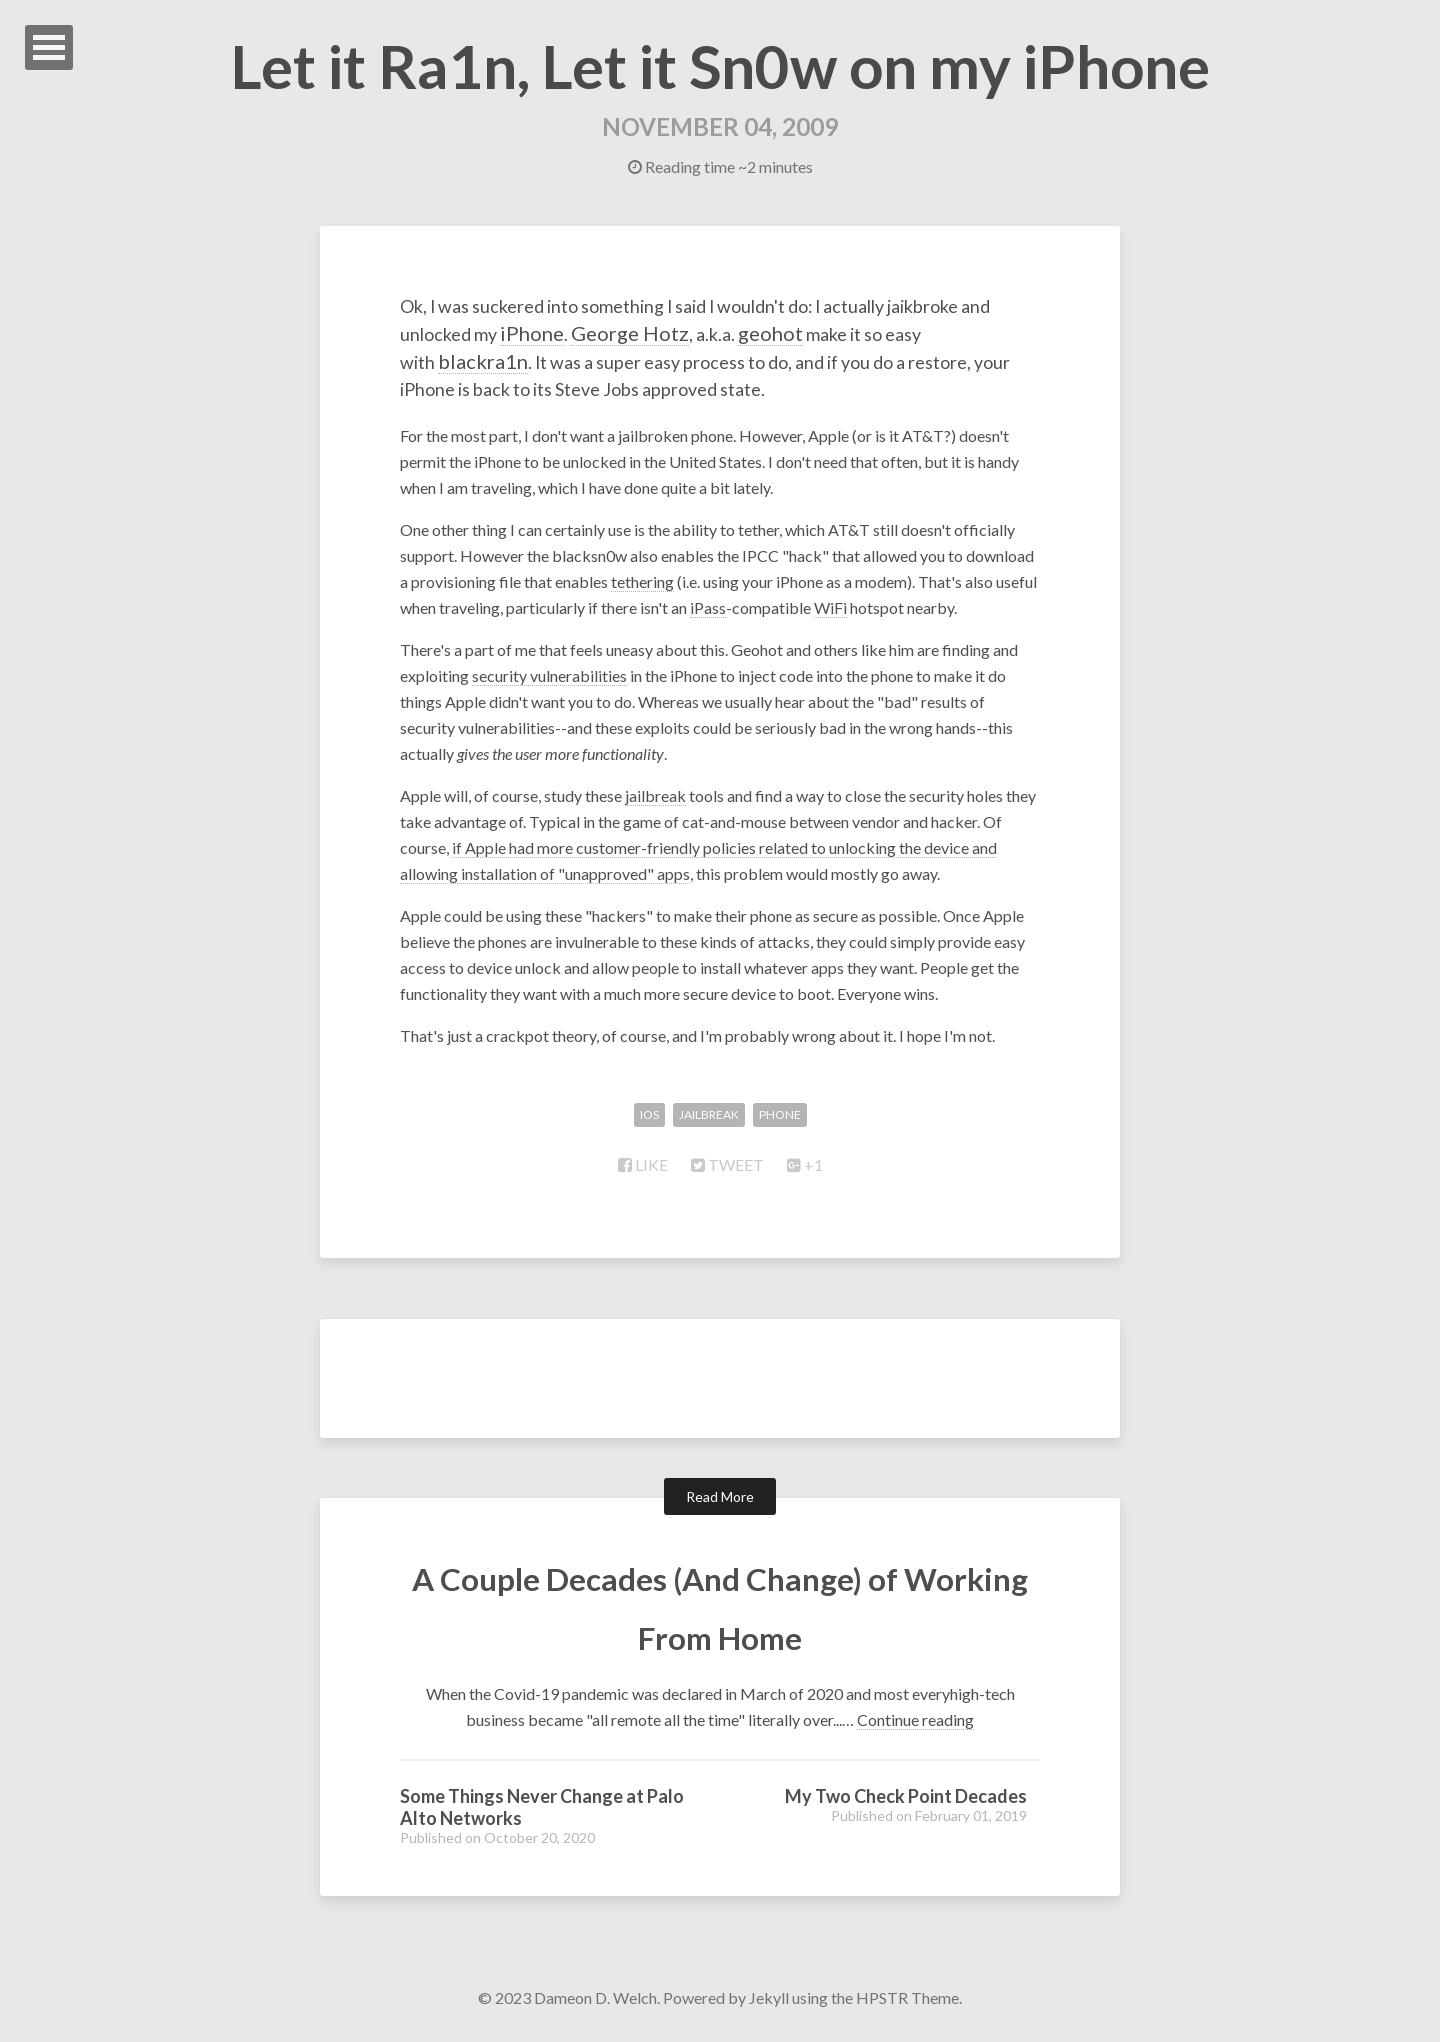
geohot (920, 335)
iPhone (675, 335)
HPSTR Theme (907, 2000)
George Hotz (774, 335)
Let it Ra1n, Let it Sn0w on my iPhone (720, 66)
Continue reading (915, 1722)
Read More (720, 1499)
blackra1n (558, 361)
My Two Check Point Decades (906, 1799)
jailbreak (655, 798)
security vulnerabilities (549, 678)
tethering (642, 584)
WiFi (830, 610)
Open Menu (49, 47)
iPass (708, 610)
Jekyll (769, 2000)
